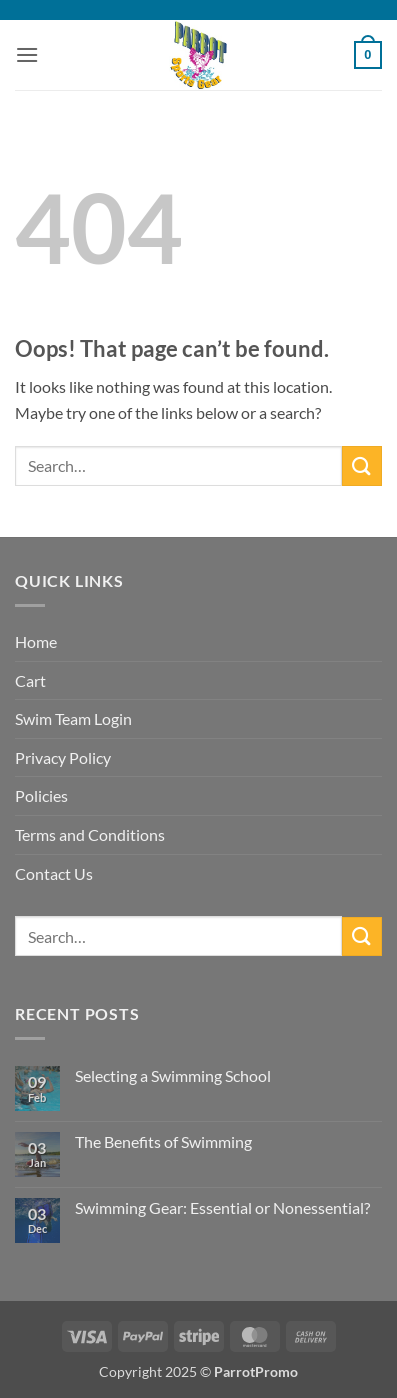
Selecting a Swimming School (173, 1075)
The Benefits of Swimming (163, 1141)
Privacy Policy (63, 757)
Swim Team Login (73, 718)
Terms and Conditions (90, 834)
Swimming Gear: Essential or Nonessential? (222, 1207)
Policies (41, 795)
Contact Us (54, 873)
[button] (27, 54)
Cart (30, 680)
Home (36, 641)
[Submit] (362, 465)
